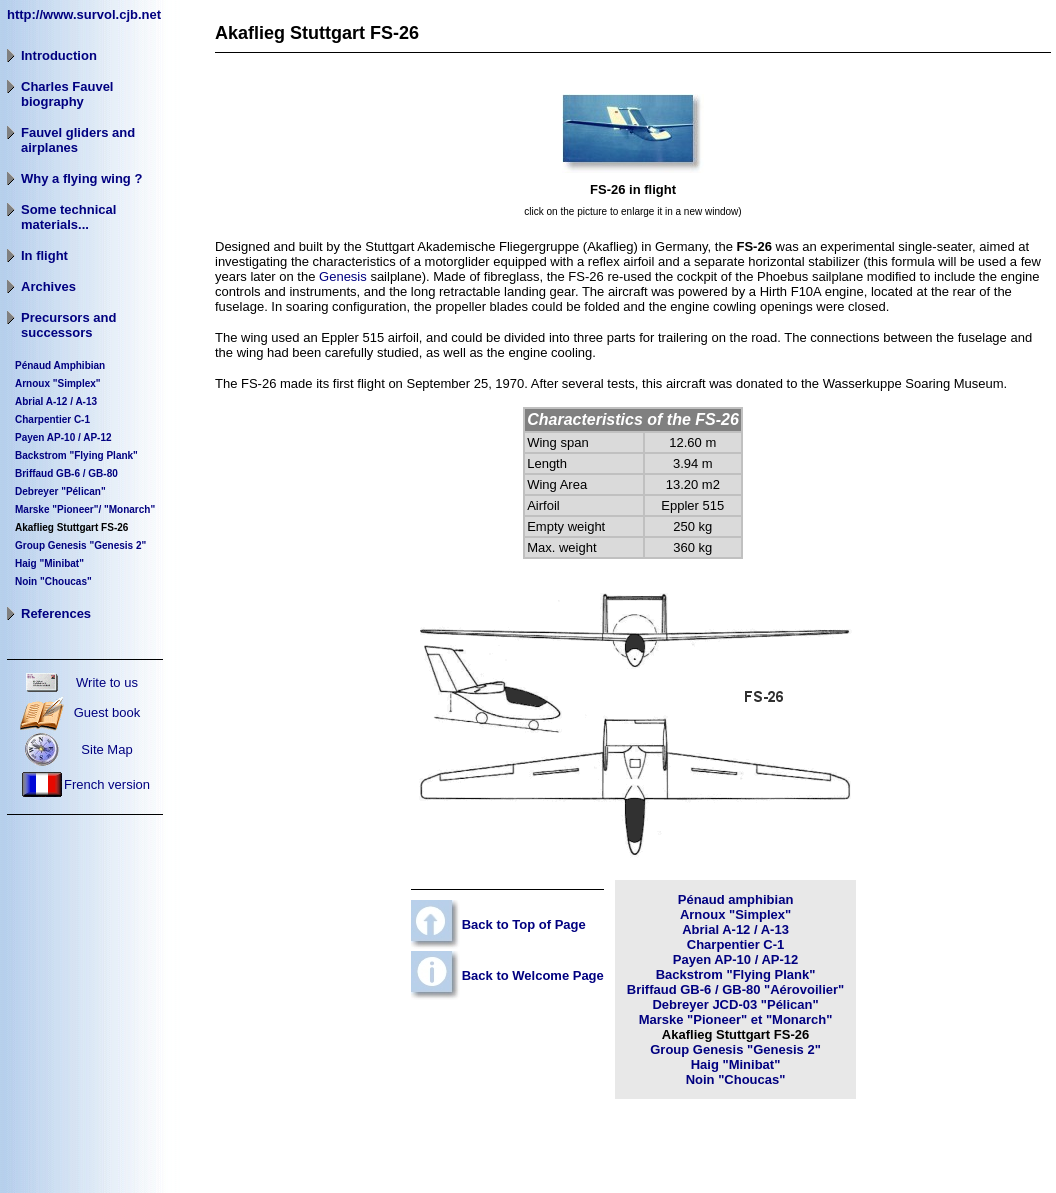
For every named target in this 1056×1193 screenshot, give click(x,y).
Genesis (343, 276)
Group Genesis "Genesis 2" (735, 1049)
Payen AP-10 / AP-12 (63, 437)
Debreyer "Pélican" (60, 491)
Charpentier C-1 (52, 419)
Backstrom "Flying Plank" (76, 455)
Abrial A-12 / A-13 (735, 929)
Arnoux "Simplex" (58, 383)
